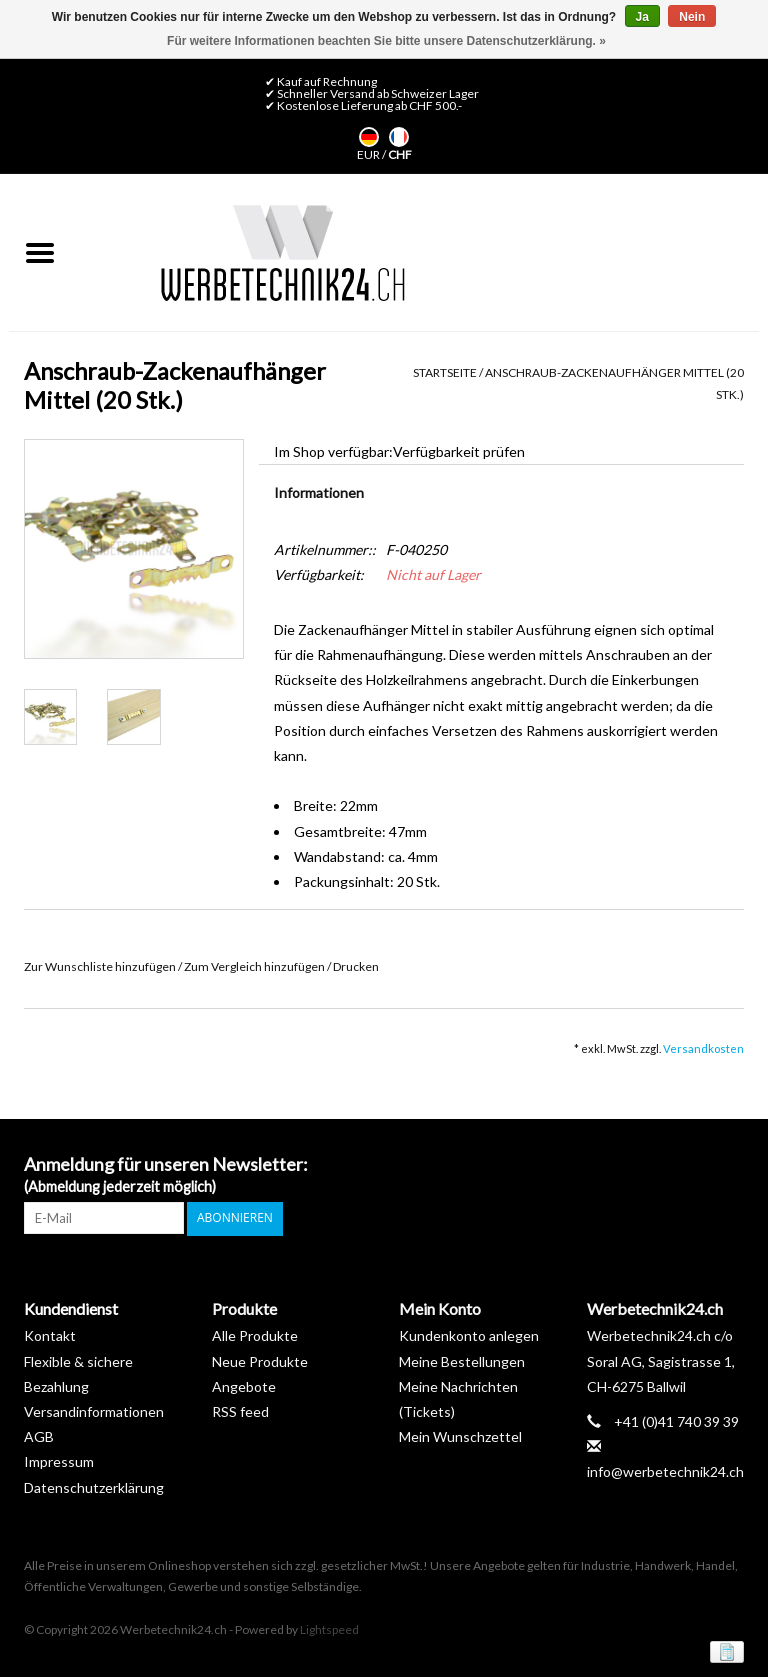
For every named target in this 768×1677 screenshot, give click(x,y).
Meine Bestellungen (462, 1360)
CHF (400, 154)
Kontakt (50, 1335)
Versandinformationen (94, 1410)
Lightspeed (329, 1629)
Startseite (445, 372)
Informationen (319, 492)
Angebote (244, 1385)
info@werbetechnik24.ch (665, 1471)
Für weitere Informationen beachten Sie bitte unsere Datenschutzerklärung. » (386, 41)
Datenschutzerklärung (94, 1486)
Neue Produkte (260, 1360)
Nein (692, 17)
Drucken (356, 966)
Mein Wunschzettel (460, 1435)
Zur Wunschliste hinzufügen (101, 966)
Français (399, 137)
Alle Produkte (255, 1335)
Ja (642, 17)
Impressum (59, 1461)
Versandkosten (703, 1048)
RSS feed (240, 1410)
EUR (369, 154)
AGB (39, 1435)
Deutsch (369, 137)
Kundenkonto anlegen (469, 1335)
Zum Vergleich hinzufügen (255, 966)
